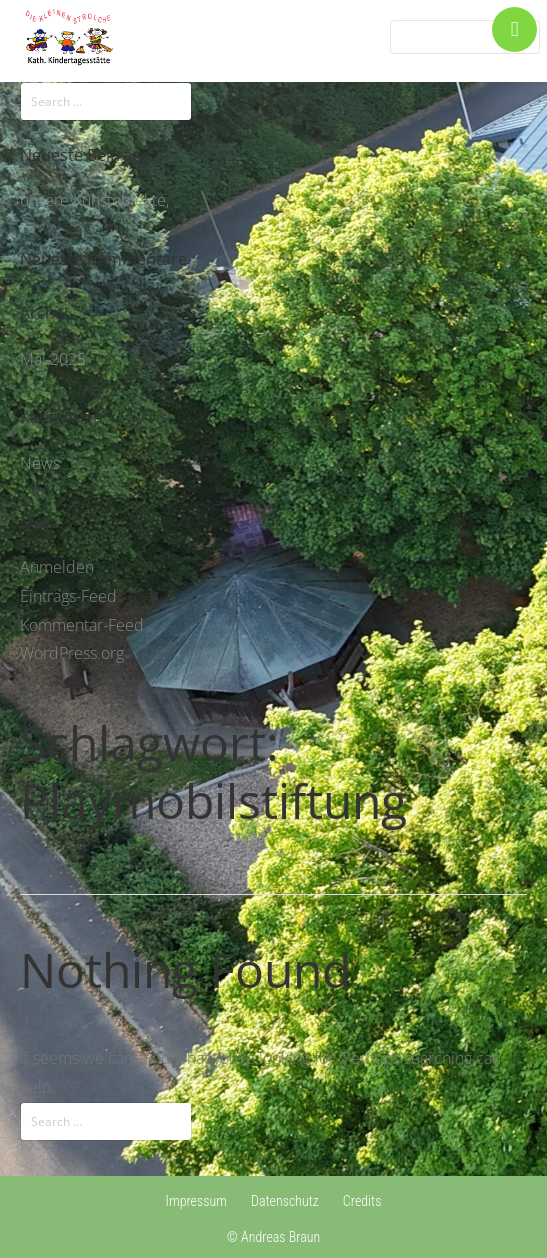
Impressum (196, 1201)
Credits (362, 1201)
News (40, 463)
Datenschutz (285, 1201)
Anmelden (57, 567)
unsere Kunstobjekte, (94, 200)
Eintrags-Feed (68, 596)
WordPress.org (72, 653)
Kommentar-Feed (82, 625)
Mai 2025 (53, 359)
